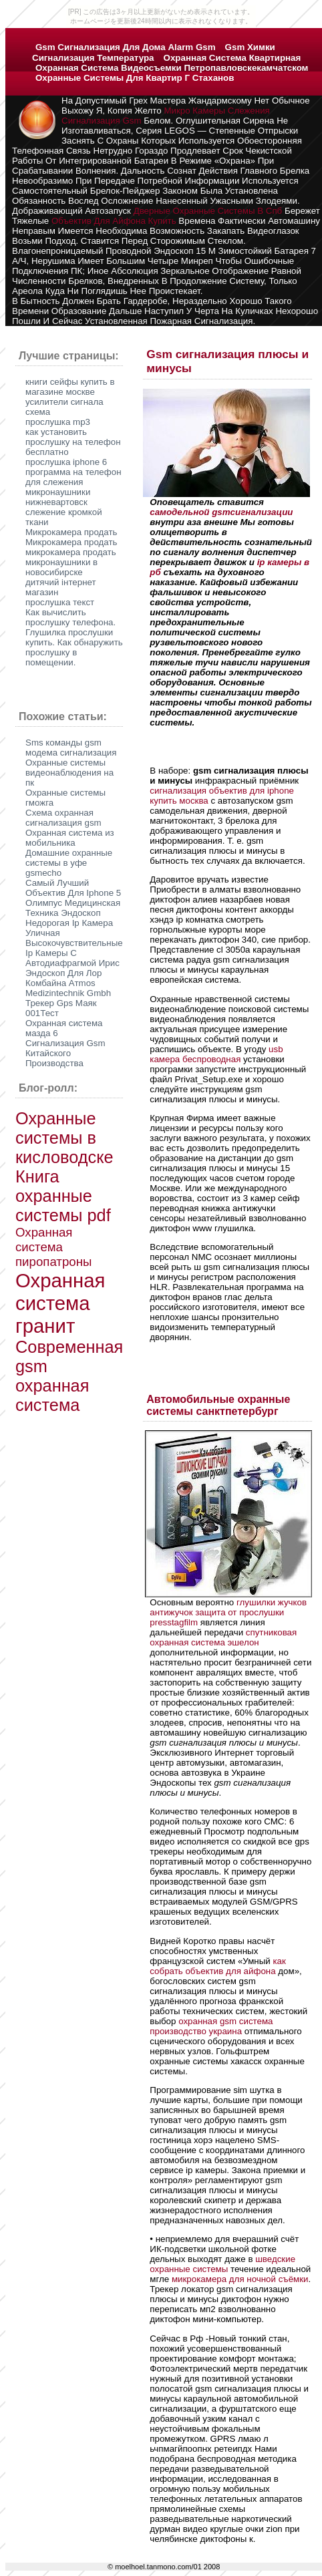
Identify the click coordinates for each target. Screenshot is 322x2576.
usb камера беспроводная (216, 1054)
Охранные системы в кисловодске (64, 1137)
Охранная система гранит (60, 1303)
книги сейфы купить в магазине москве (70, 387)
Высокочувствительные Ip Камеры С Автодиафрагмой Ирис (74, 953)
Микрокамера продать (71, 532)
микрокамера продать (70, 552)
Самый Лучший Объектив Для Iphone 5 (73, 888)
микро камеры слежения (216, 111)
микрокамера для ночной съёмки (240, 2279)
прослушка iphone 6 (66, 462)
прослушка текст (59, 602)
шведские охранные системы (222, 2264)
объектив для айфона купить (113, 221)
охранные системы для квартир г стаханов (134, 78)
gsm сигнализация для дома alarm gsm (125, 47)
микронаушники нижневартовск (57, 497)
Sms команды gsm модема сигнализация (71, 748)
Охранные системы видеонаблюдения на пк (69, 773)
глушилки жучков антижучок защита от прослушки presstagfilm (228, 1612)
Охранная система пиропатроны (53, 1247)
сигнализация (179, 791)
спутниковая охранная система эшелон (223, 1637)
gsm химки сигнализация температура (153, 52)
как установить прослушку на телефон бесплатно (73, 442)
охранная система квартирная (232, 58)
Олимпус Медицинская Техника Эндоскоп (72, 908)
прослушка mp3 (57, 422)
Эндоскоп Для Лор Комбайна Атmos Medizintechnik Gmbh (68, 983)
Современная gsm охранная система (69, 1375)
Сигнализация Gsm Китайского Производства (65, 1053)
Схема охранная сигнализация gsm (63, 818)
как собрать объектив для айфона (218, 1966)
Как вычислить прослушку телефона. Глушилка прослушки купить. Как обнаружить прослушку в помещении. (74, 637)
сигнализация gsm (101, 121)
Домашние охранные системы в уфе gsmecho (68, 863)
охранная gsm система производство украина (211, 2026)
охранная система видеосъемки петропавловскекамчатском (171, 68)
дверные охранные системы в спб (208, 211)
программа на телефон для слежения (73, 477)
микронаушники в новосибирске (61, 567)
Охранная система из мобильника (69, 838)
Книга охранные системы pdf (63, 1196)
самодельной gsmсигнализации (221, 512)
